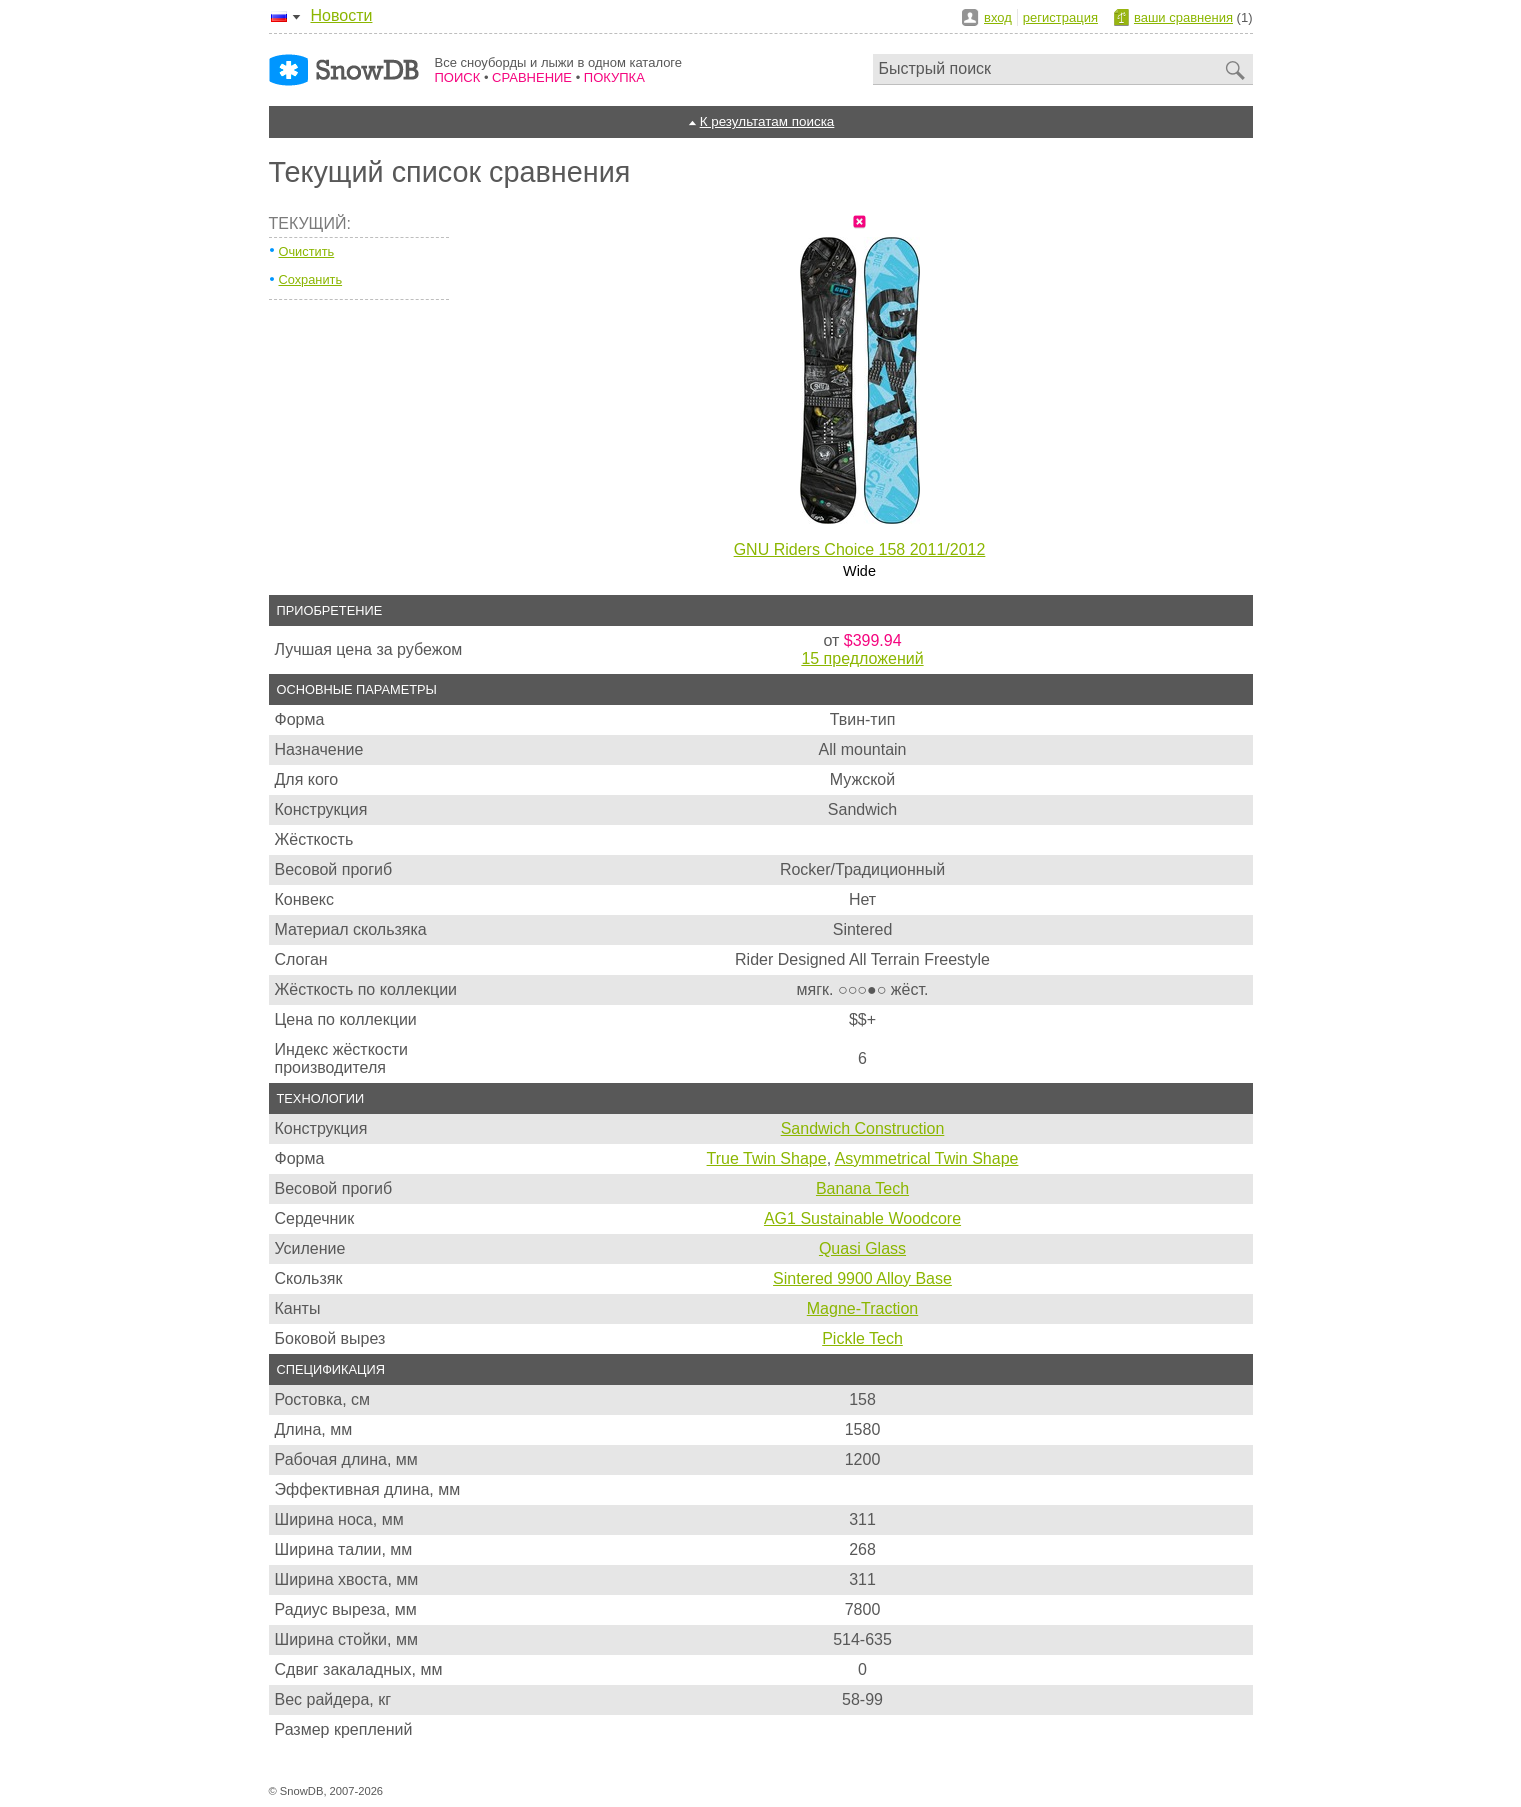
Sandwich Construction (863, 1128)
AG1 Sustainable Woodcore (862, 1218)
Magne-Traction (862, 1308)
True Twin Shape (767, 1158)
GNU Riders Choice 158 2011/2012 (860, 549)
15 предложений (862, 658)
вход (998, 17)
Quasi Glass (862, 1248)
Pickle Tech (862, 1338)
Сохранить (311, 279)
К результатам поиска (767, 121)
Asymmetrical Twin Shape (927, 1158)
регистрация (1060, 17)
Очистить (307, 251)
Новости (342, 15)
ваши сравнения (1183, 17)
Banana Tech (862, 1188)
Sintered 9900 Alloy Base (862, 1278)
